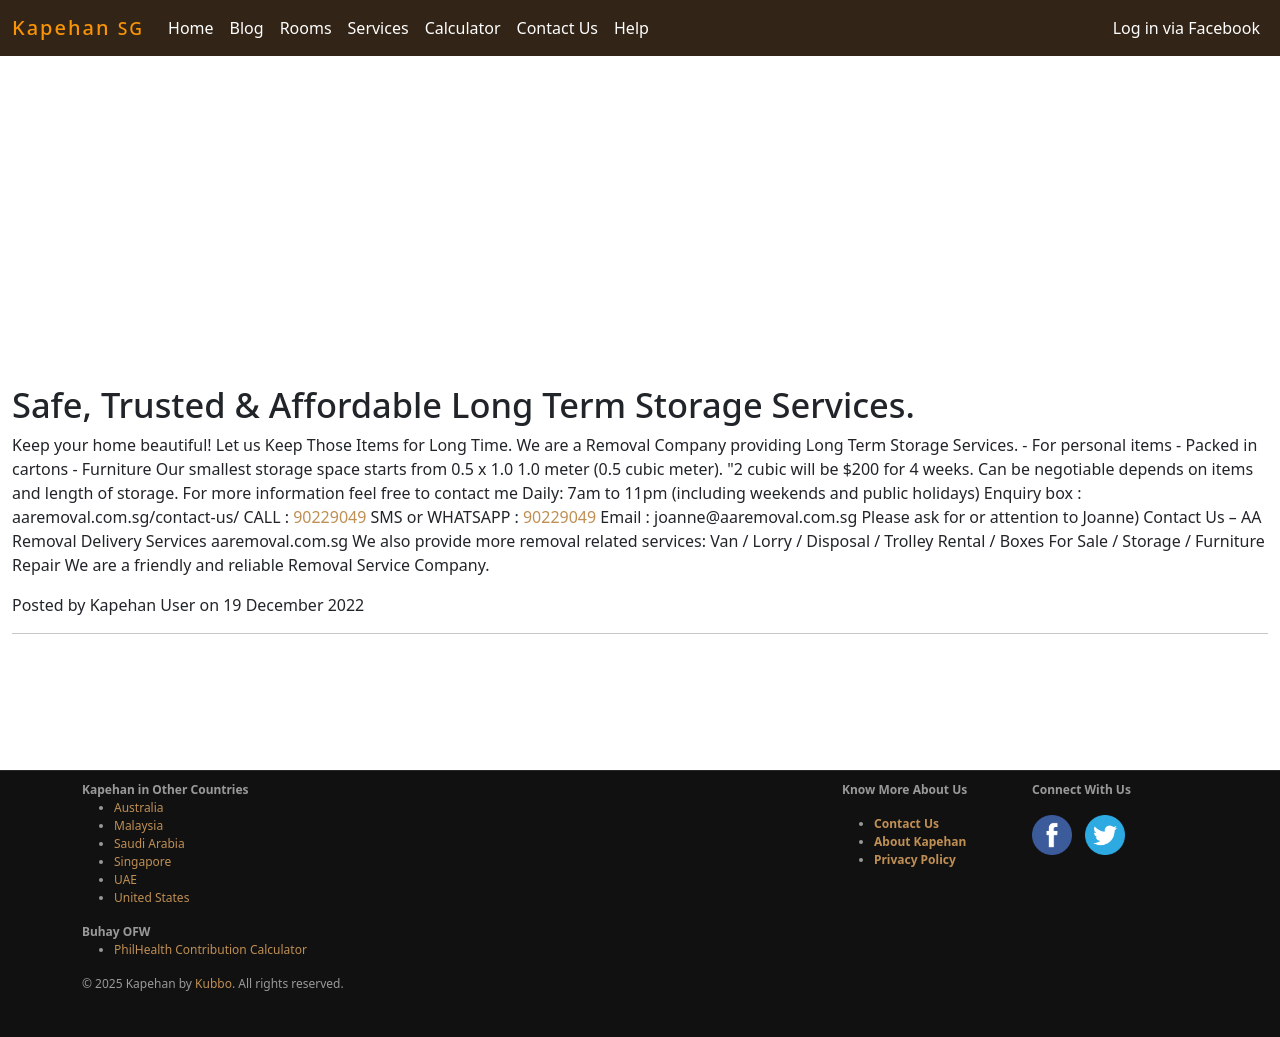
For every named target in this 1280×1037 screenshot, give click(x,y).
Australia (139, 807)
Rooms (306, 28)
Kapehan (78, 27)
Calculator (463, 28)
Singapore (142, 861)
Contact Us (557, 28)
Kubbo (213, 983)
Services (378, 28)
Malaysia (138, 825)
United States (151, 897)
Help (631, 28)
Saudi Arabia (149, 843)
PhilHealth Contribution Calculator (210, 949)
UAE (125, 879)
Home (191, 28)
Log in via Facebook (1186, 28)
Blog (247, 28)
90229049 (327, 517)
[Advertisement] (640, 220)
